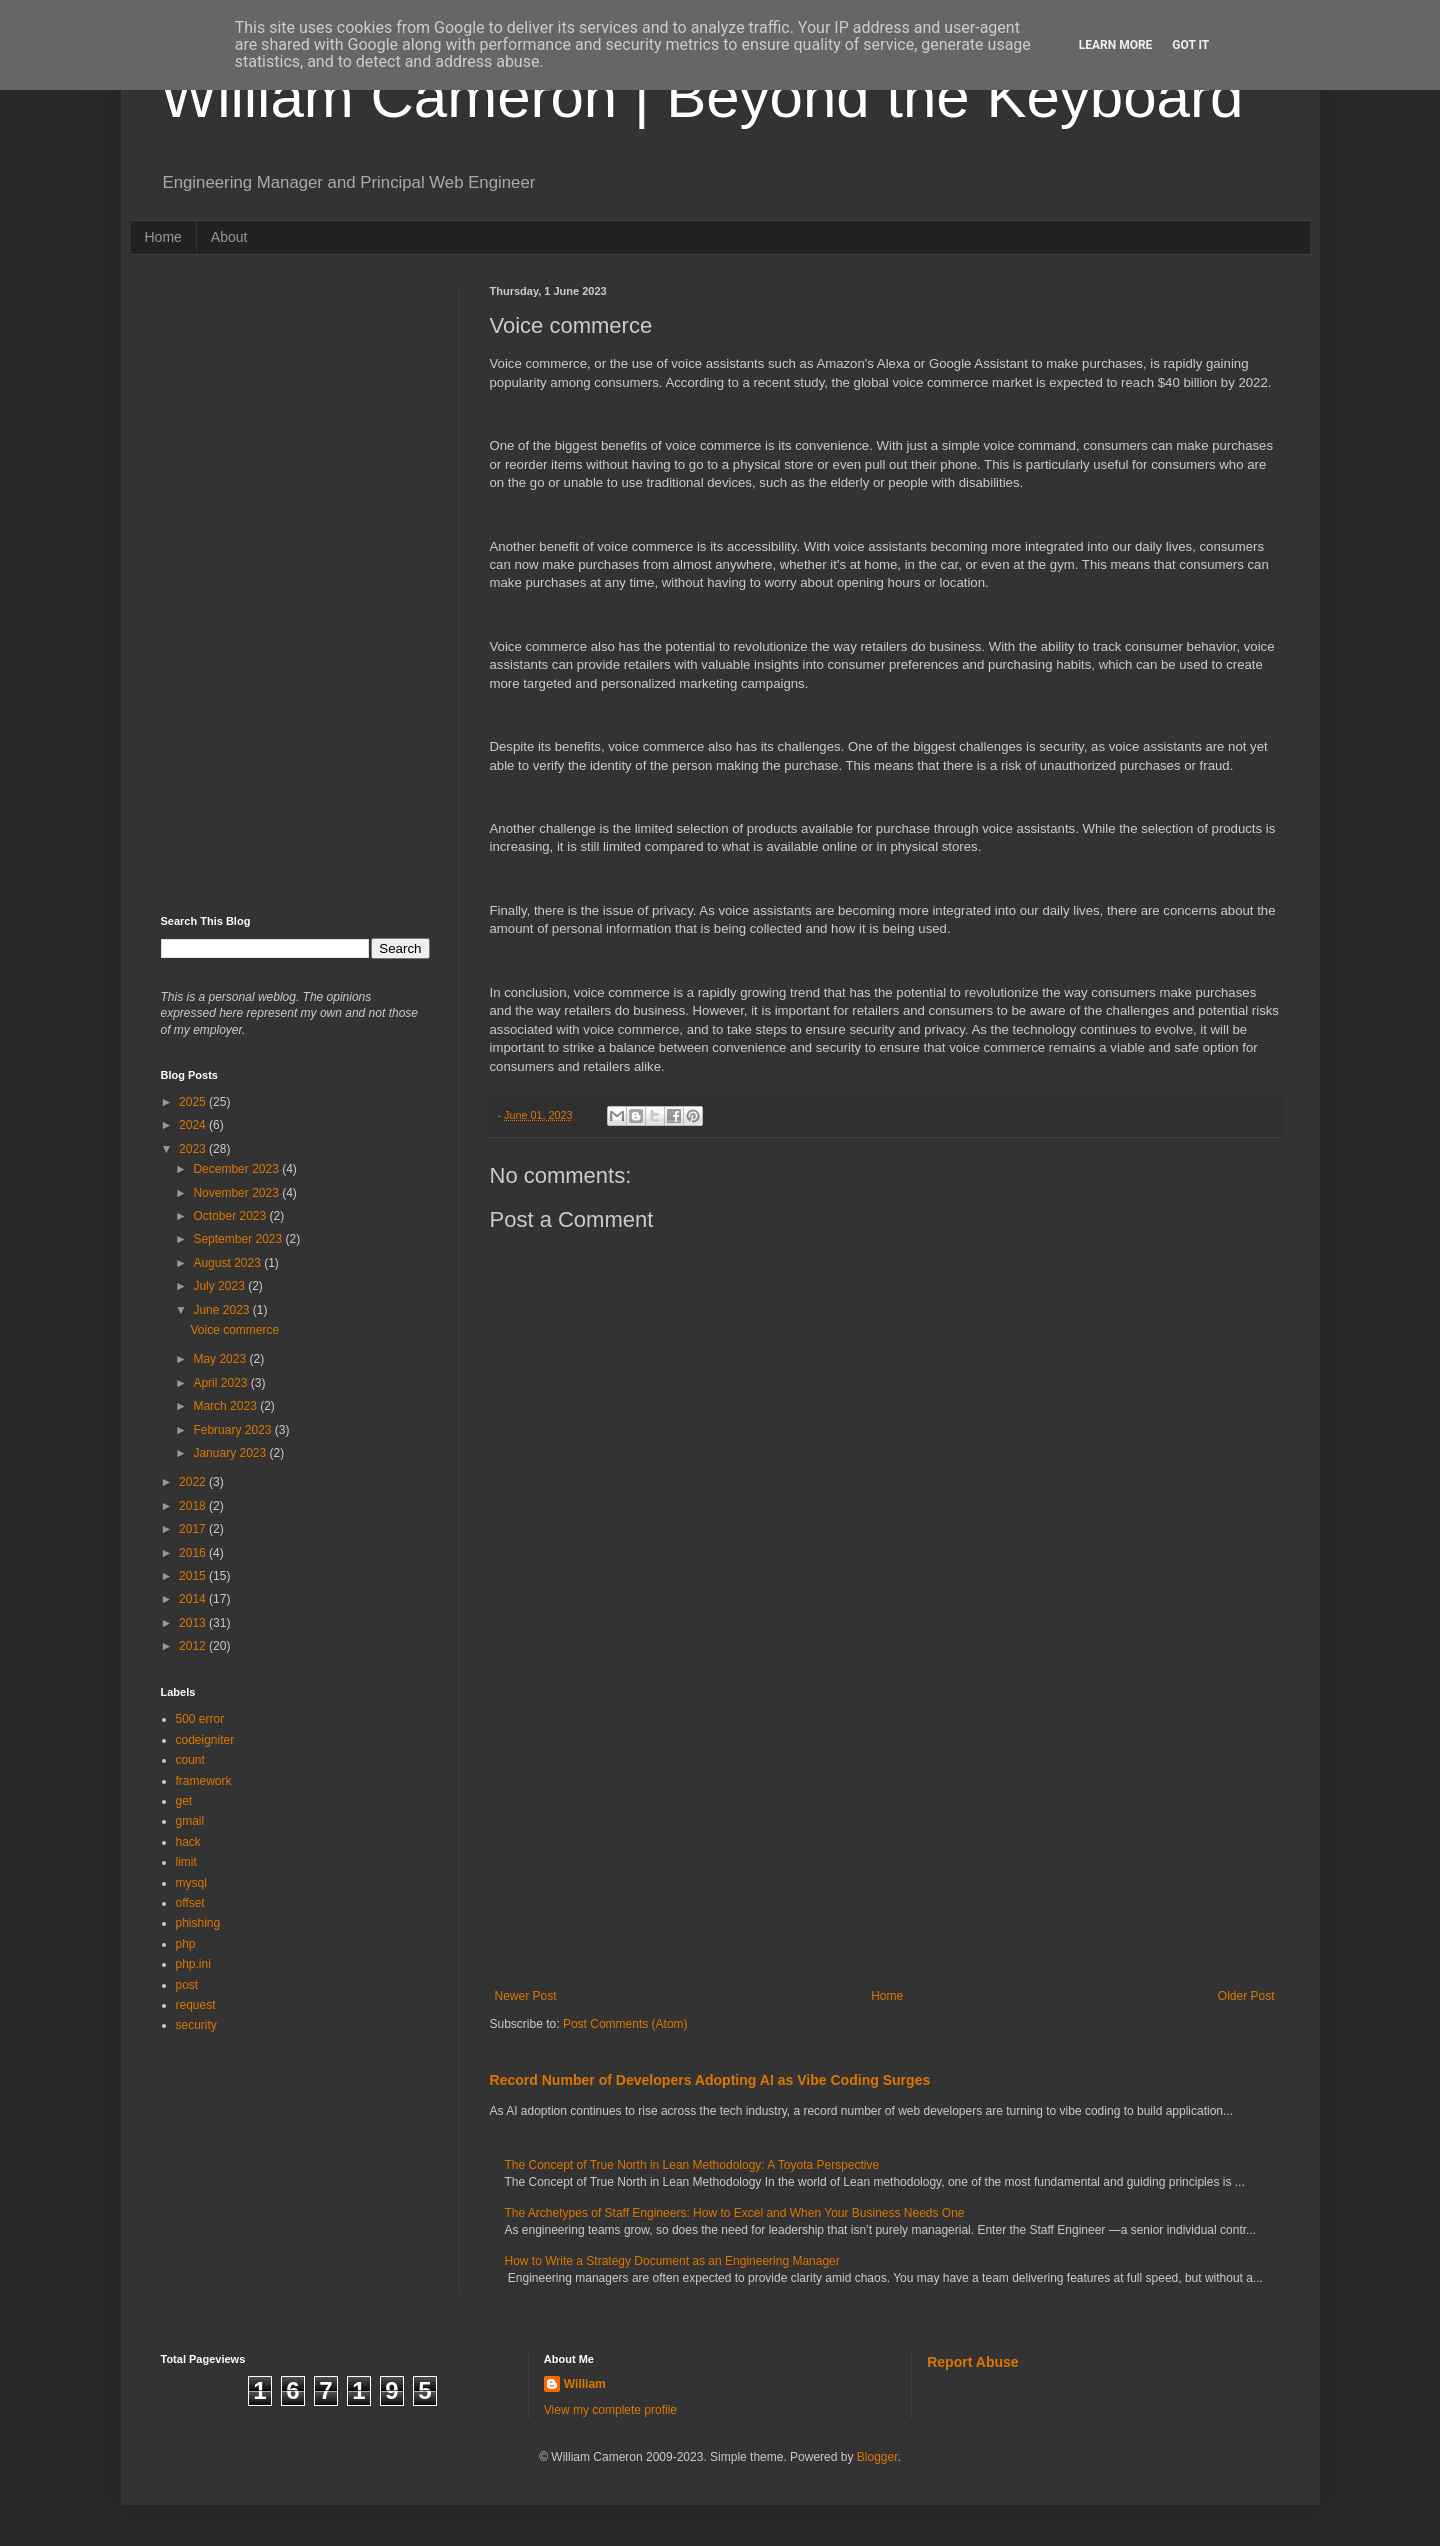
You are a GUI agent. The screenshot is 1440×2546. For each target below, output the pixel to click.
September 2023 (239, 1239)
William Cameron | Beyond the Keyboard (702, 96)
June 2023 (222, 1310)
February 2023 (233, 1430)
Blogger (877, 2457)
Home (163, 237)
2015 (194, 1576)
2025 (194, 1102)
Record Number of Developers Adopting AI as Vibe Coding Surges (710, 2080)
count (190, 1760)
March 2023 (226, 1406)
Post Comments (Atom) (625, 2024)
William (585, 2384)
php (186, 1944)
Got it (1190, 45)
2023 (194, 1149)
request (196, 2005)
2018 (194, 1506)
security (196, 2025)
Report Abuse (972, 2362)
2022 (194, 1482)
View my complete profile (610, 2410)
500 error (200, 1719)
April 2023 (221, 1383)
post (187, 1985)
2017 (194, 1529)
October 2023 (231, 1216)
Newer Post (526, 1996)
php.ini (193, 1964)
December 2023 (237, 1169)
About (229, 237)
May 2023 (221, 1359)
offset (190, 1903)
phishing (198, 1923)
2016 (194, 1553)
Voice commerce (234, 1330)
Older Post (1246, 1996)
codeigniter (205, 1740)
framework (204, 1781)
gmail (190, 1821)
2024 (194, 1125)
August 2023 (228, 1263)
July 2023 (220, 1286)
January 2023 (231, 1453)
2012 (194, 1646)
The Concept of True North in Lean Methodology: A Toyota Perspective (692, 2165)
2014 (194, 1599)
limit (186, 1862)
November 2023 (237, 1193)
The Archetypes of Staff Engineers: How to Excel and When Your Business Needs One (735, 2213)
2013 (194, 1623)
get (184, 1801)
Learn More (1116, 45)
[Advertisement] (885, 1824)
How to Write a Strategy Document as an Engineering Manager (672, 2261)
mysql (191, 1883)
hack (188, 1842)
